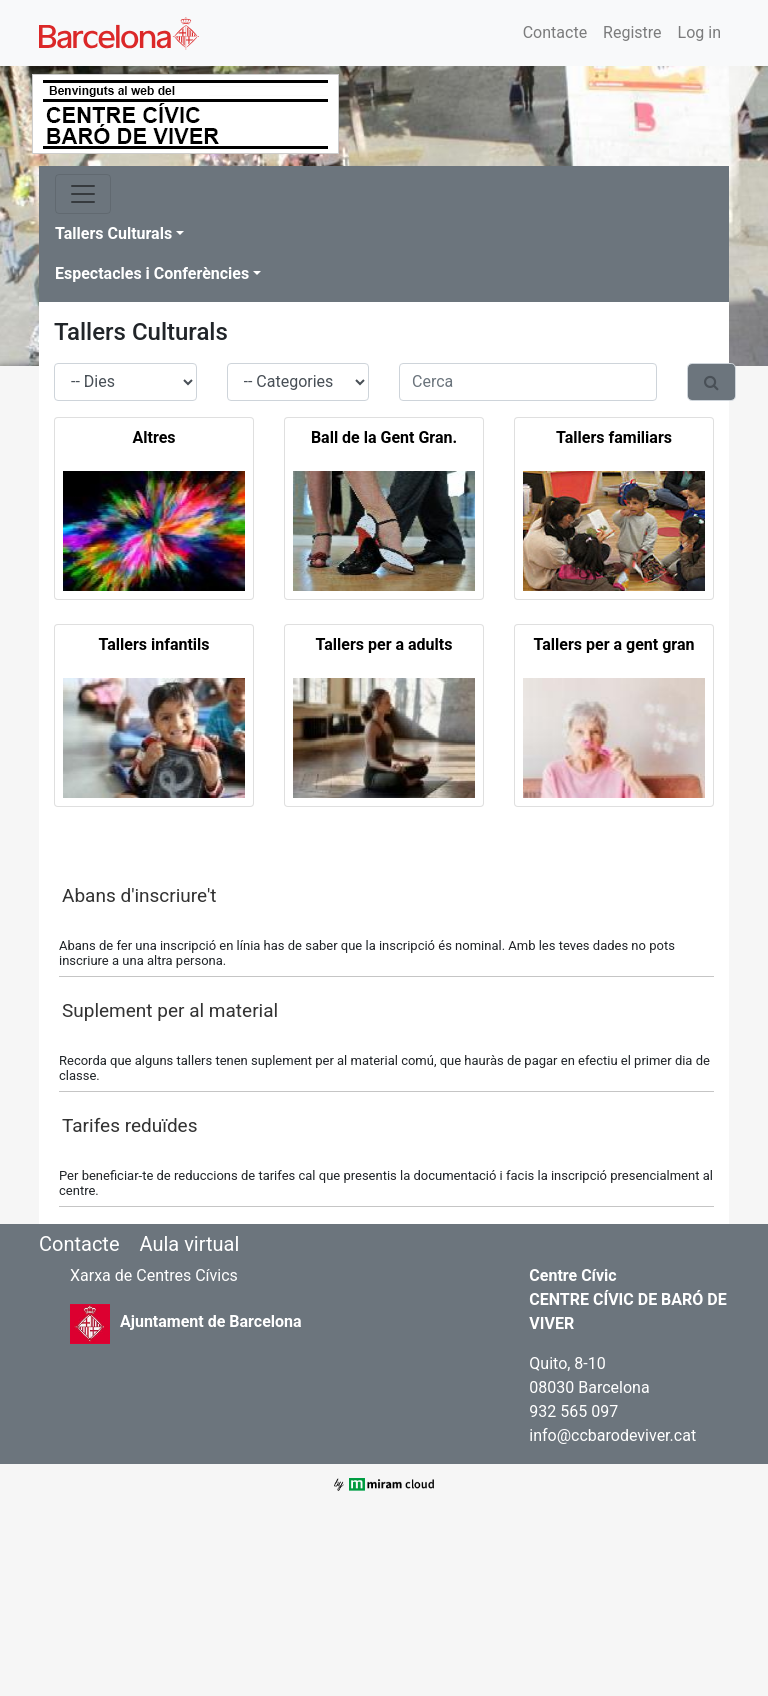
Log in (699, 32)
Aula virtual (189, 1244)
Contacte (555, 32)
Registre (632, 32)
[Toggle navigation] (83, 194)
